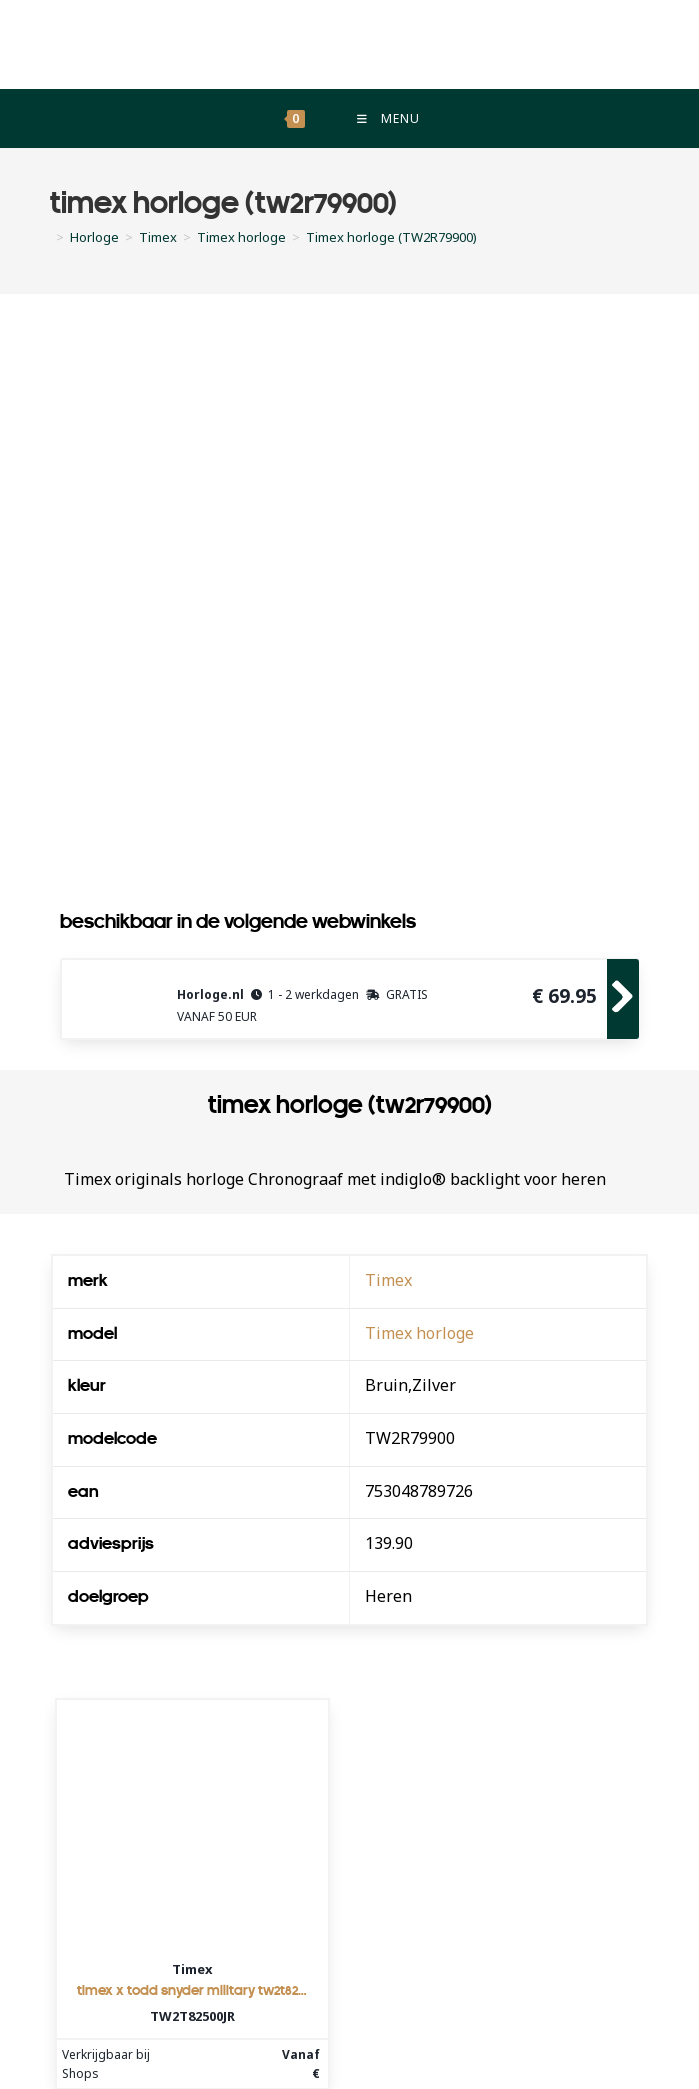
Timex (388, 1281)
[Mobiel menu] (386, 119)
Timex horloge (419, 1334)
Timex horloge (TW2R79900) (391, 238)
